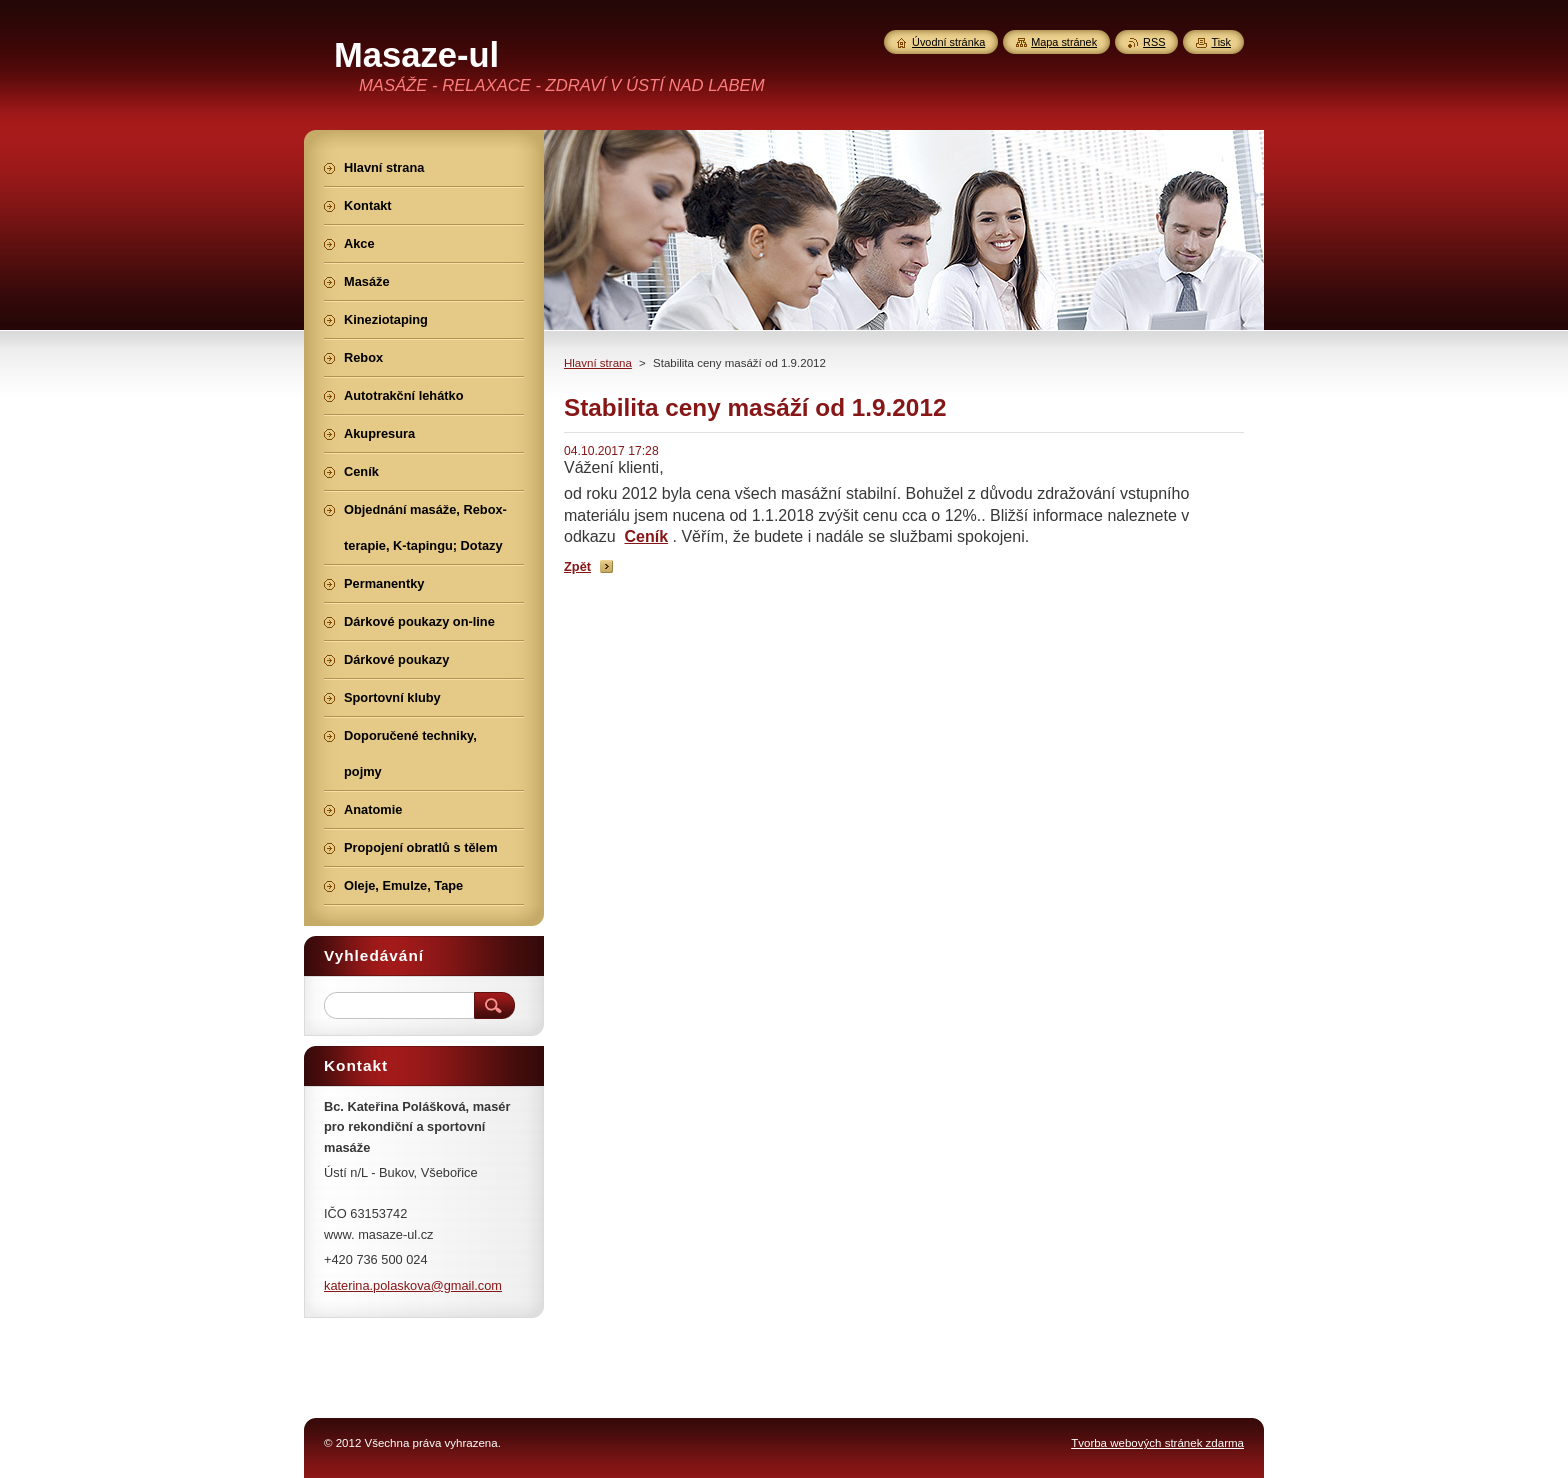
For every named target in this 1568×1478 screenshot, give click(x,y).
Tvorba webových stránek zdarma (1157, 1443)
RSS (1154, 42)
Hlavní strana (598, 363)
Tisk (1221, 42)
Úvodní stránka (948, 42)
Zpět (577, 566)
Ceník (646, 536)
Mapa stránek (1064, 42)
